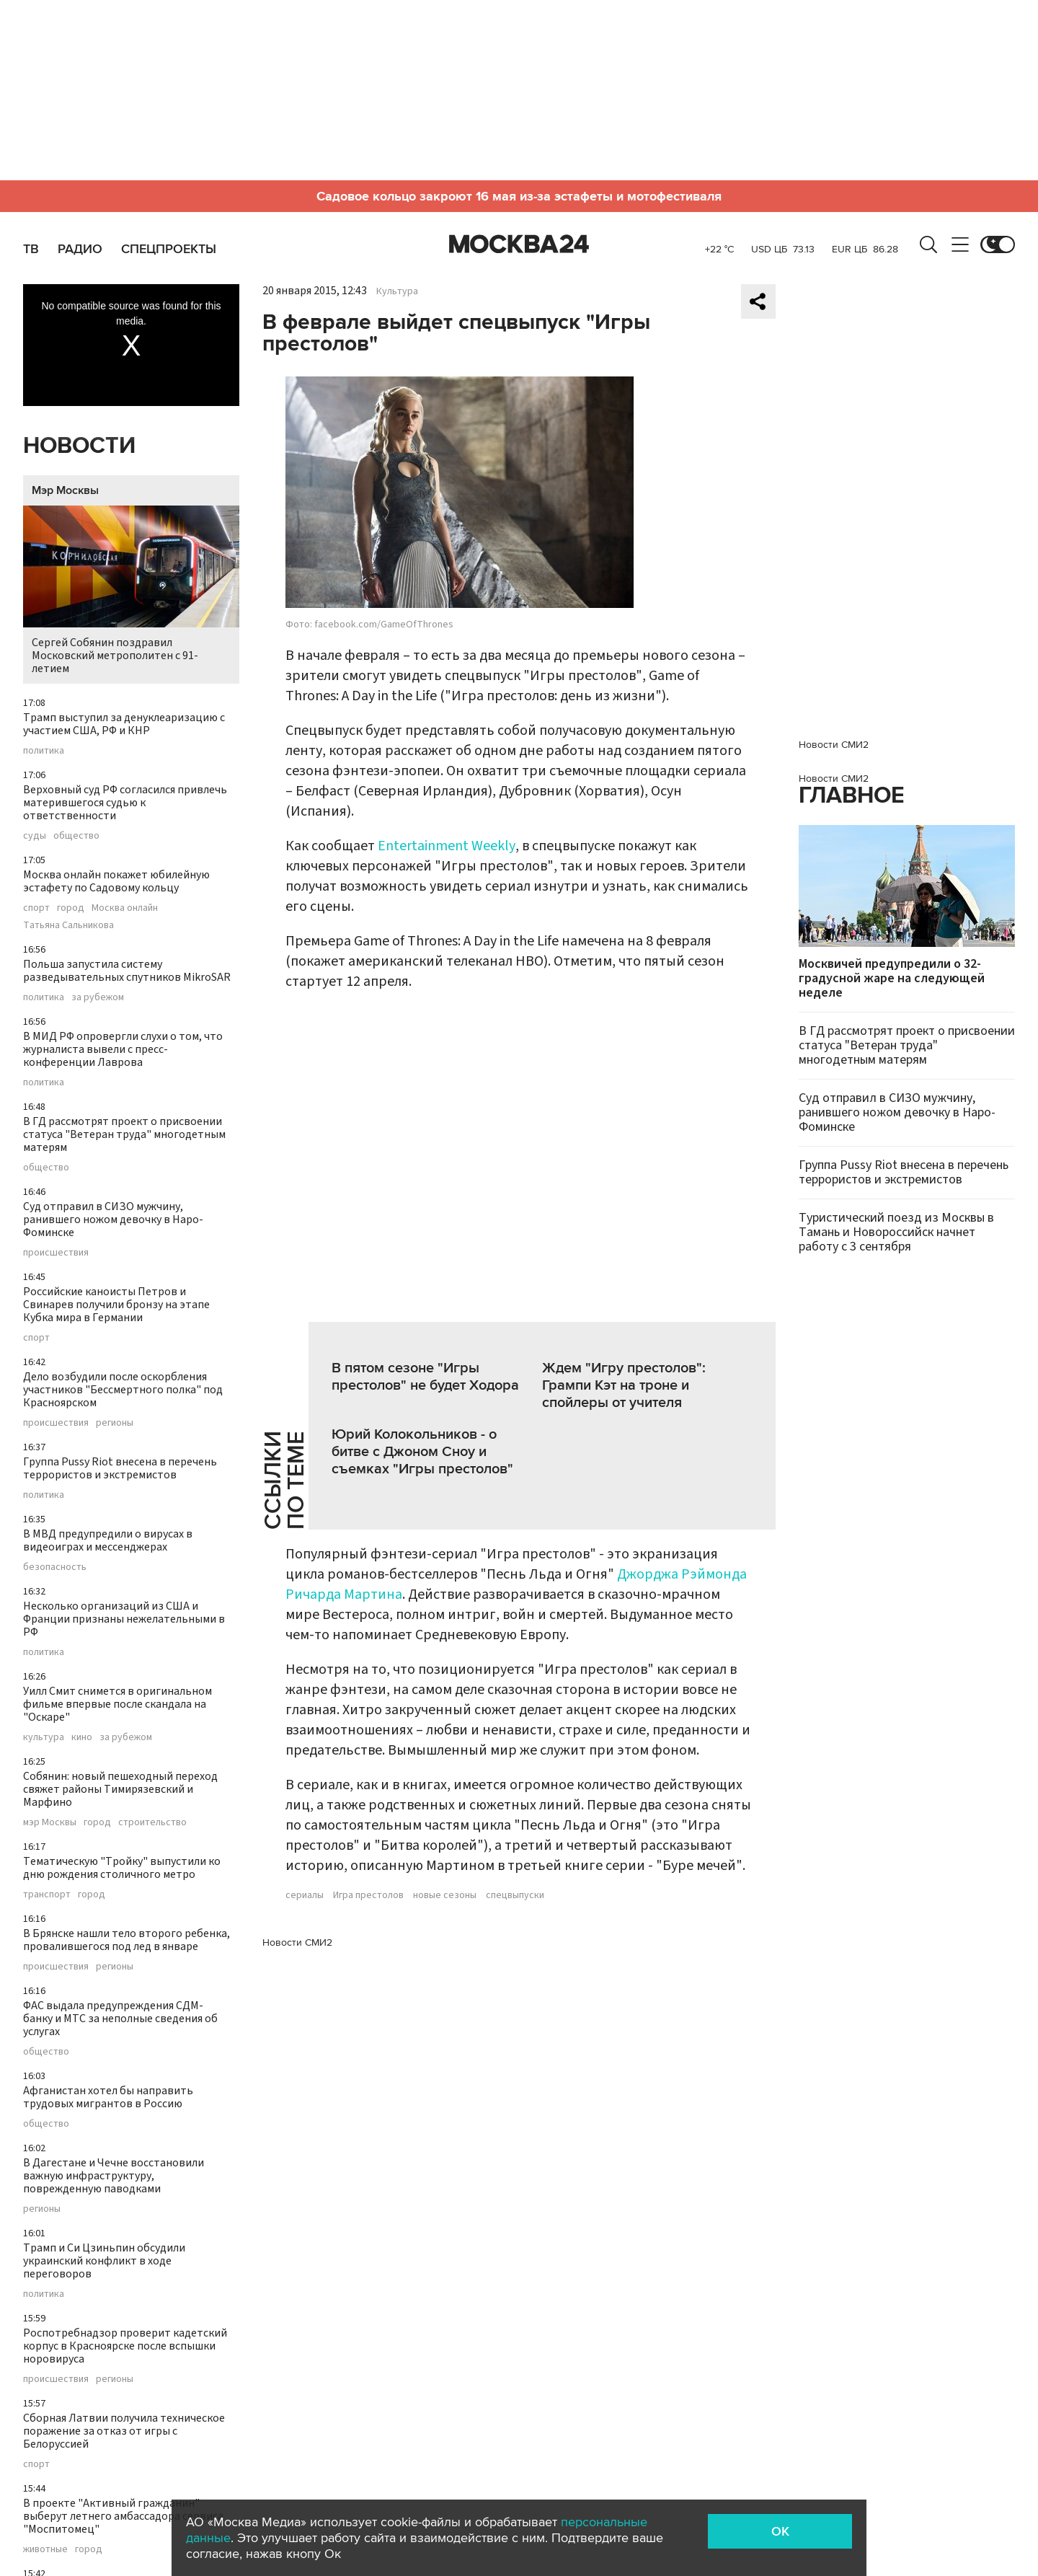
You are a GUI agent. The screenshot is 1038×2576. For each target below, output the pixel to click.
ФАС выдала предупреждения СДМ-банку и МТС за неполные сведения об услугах (120, 2018)
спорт (36, 908)
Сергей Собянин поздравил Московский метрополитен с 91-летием (131, 591)
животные (45, 2549)
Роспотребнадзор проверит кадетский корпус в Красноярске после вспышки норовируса (125, 2346)
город (70, 908)
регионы (114, 1423)
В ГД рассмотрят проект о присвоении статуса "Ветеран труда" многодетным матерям (124, 1134)
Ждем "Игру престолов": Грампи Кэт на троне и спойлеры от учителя (624, 1385)
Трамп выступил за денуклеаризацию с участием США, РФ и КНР (124, 724)
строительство (152, 1822)
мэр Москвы (49, 1822)
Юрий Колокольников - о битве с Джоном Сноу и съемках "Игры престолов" (422, 1452)
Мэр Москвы (65, 490)
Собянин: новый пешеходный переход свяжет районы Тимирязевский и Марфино (120, 1789)
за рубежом (97, 997)
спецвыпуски (515, 1895)
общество (76, 836)
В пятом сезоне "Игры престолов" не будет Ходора (425, 1376)
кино (81, 1737)
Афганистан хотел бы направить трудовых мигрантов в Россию (108, 2097)
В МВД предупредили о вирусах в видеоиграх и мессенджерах (107, 1540)
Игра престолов (368, 1895)
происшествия (56, 1253)
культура (43, 1737)
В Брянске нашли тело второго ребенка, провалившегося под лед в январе (126, 1940)
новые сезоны (444, 1895)
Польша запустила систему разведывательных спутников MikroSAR (127, 970)
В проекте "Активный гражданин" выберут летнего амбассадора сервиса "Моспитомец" (123, 2516)
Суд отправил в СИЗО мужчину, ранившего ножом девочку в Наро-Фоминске (113, 1219)
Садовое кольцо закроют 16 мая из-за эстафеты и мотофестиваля (519, 196)
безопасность (54, 1567)
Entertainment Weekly (446, 846)
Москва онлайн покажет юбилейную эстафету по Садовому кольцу (116, 881)
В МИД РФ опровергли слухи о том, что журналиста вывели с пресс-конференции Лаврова (123, 1049)
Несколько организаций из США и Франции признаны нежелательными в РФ (124, 1619)
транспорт (47, 1894)
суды (34, 836)
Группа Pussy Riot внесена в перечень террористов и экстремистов (120, 1468)
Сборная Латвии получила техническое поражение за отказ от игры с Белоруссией (124, 2431)
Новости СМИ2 (297, 1942)
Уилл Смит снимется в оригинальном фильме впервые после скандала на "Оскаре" (117, 1704)
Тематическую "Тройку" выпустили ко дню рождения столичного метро (122, 1867)
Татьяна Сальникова (68, 925)
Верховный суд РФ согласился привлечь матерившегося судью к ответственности (125, 803)
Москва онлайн (125, 908)
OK (780, 2531)
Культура (397, 291)
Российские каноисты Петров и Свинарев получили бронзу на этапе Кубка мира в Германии (116, 1305)
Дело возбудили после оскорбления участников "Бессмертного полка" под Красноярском (123, 1390)
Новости (79, 446)
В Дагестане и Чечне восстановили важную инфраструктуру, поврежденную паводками (113, 2176)
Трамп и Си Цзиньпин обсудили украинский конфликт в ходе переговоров (104, 2261)
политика (43, 751)
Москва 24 (519, 244)
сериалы (304, 1895)
